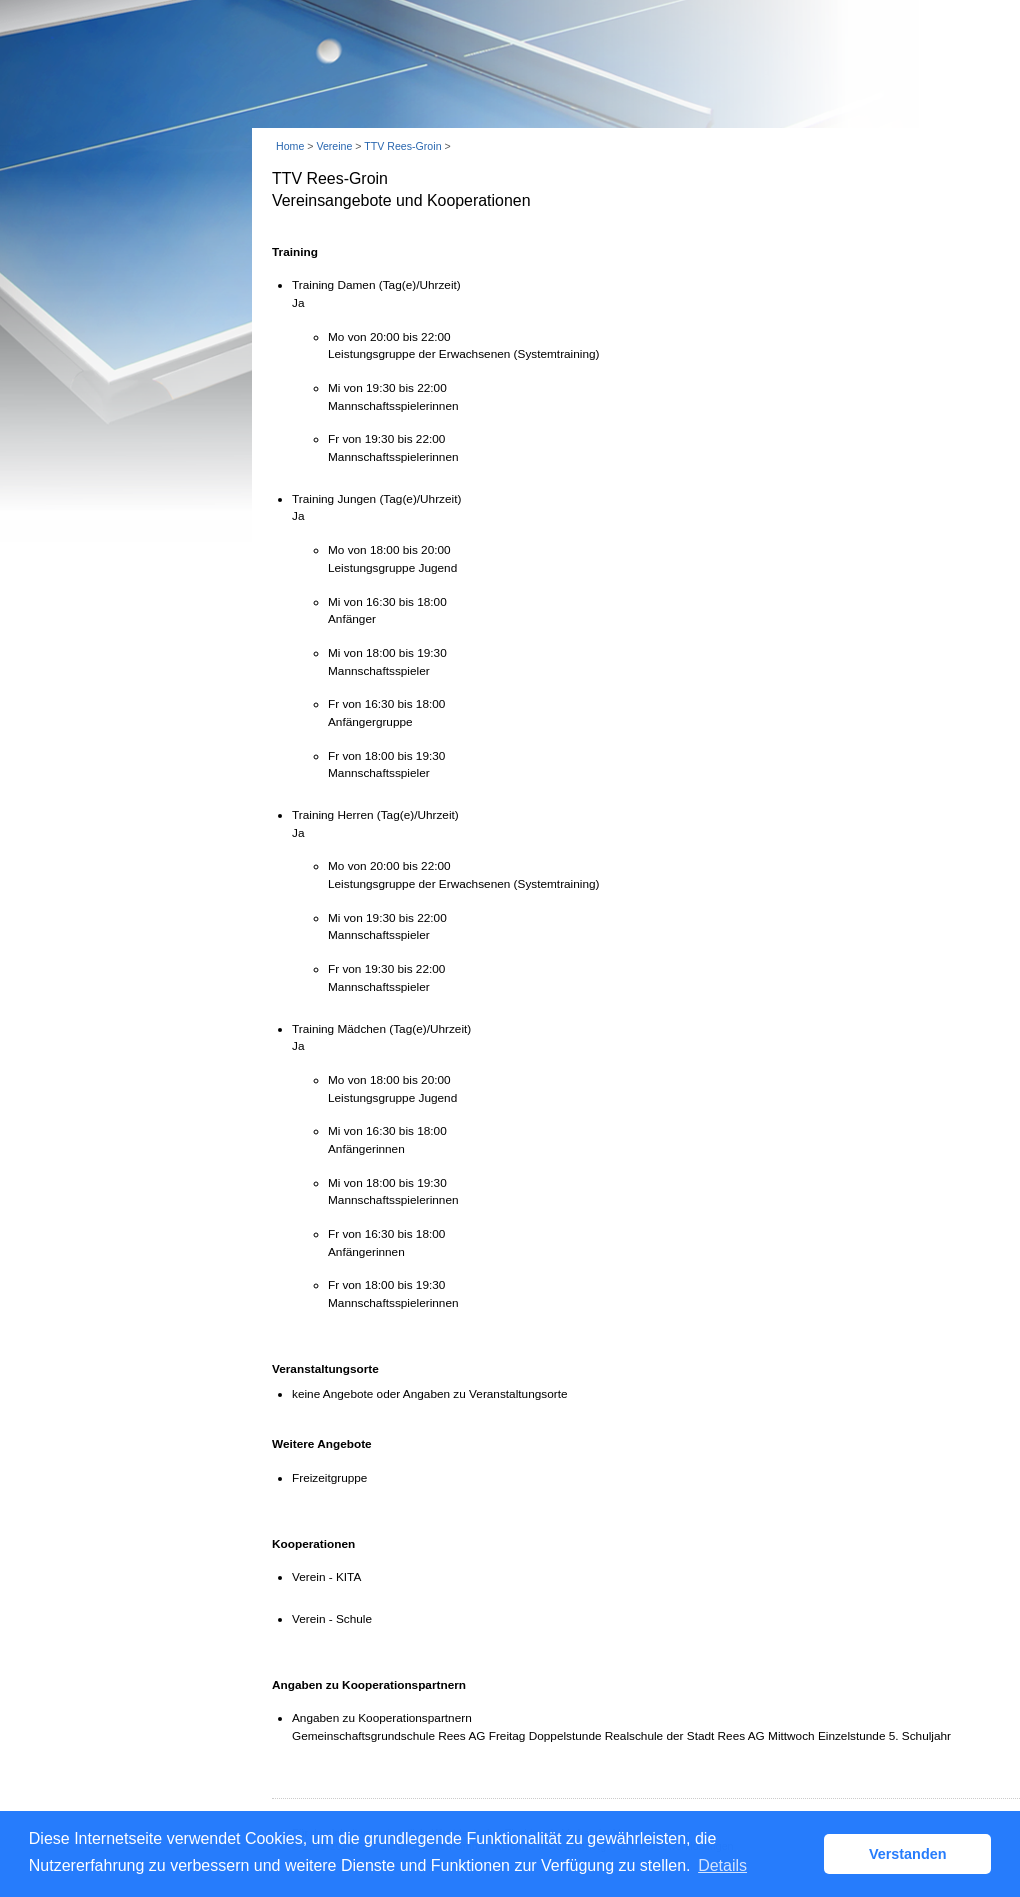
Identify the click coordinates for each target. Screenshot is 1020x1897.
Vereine (334, 146)
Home (290, 146)
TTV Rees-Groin (402, 146)
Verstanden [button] (908, 1854)
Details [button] (722, 1865)
